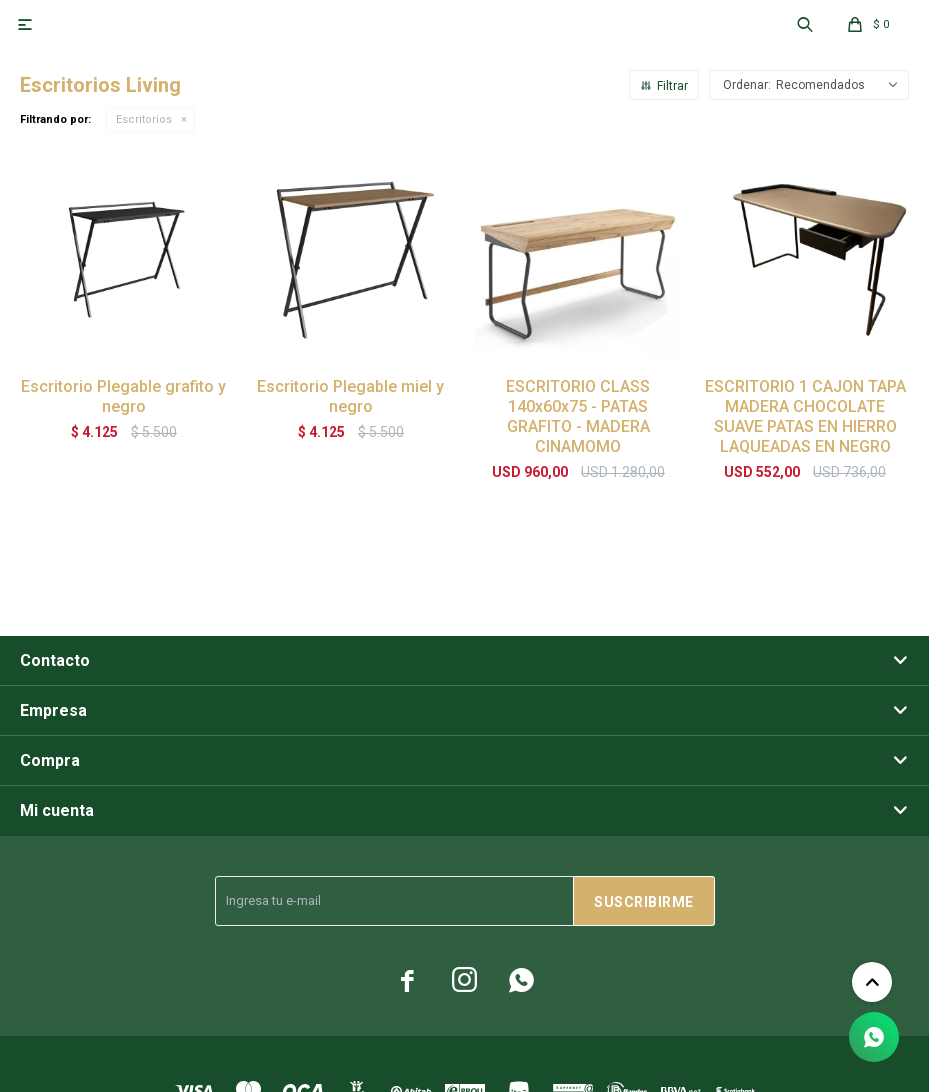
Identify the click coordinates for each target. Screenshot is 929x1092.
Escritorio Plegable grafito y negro (123, 396)
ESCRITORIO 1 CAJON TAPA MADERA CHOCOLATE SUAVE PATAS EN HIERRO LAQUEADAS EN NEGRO (805, 416)
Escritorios (144, 119)
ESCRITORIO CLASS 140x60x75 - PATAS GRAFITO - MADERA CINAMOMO (578, 416)
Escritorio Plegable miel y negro (350, 396)
